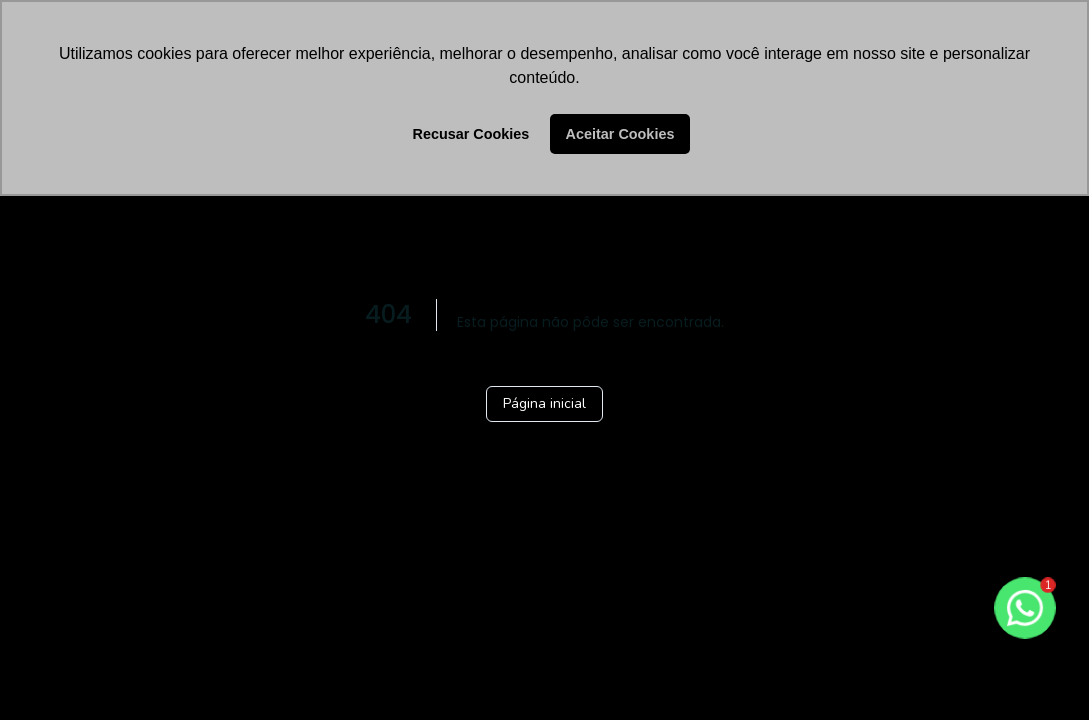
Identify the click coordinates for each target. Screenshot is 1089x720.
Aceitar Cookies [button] (620, 134)
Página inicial (544, 403)
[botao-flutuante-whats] (1025, 608)
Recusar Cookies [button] (471, 134)
